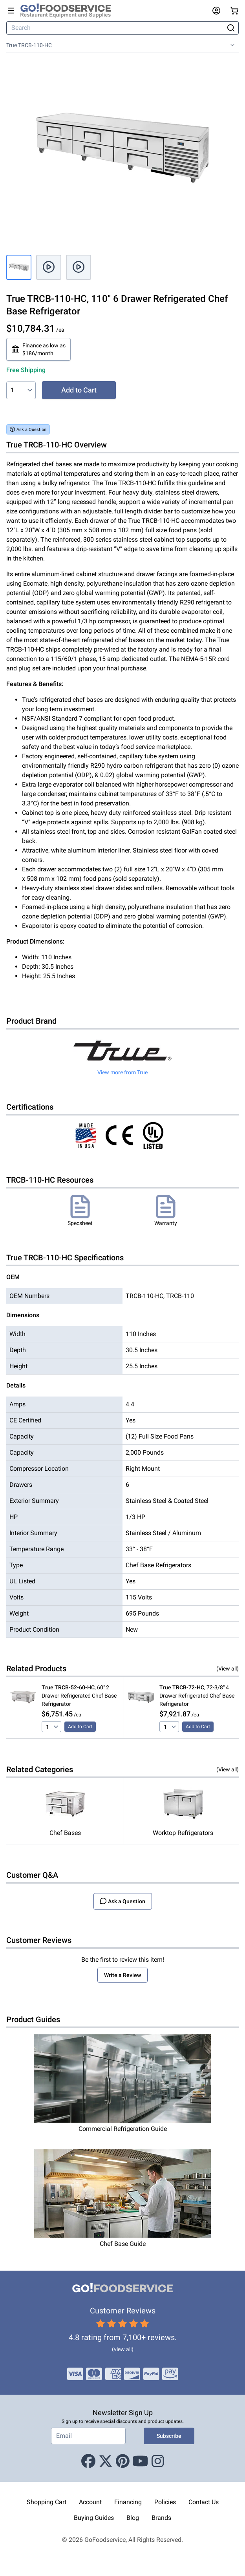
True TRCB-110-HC (29, 45)
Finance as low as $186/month (38, 349)
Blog (132, 2517)
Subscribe (169, 2436)
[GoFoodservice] (68, 11)
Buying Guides (94, 2517)
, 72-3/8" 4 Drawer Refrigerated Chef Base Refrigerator (196, 1695)
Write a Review (122, 1975)
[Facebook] (88, 2461)
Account (90, 2502)
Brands (161, 2517)
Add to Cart (79, 390)
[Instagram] (158, 2461)
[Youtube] (140, 2461)
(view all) (122, 2349)
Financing (128, 2502)
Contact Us (203, 2502)
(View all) (227, 1668)
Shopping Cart (46, 2502)
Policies (165, 2502)
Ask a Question (28, 429)
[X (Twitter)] (106, 2461)
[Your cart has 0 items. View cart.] (234, 10)
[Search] (115, 28)
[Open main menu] (11, 10)
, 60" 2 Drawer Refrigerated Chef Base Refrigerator (79, 1695)
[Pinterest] (123, 2461)
